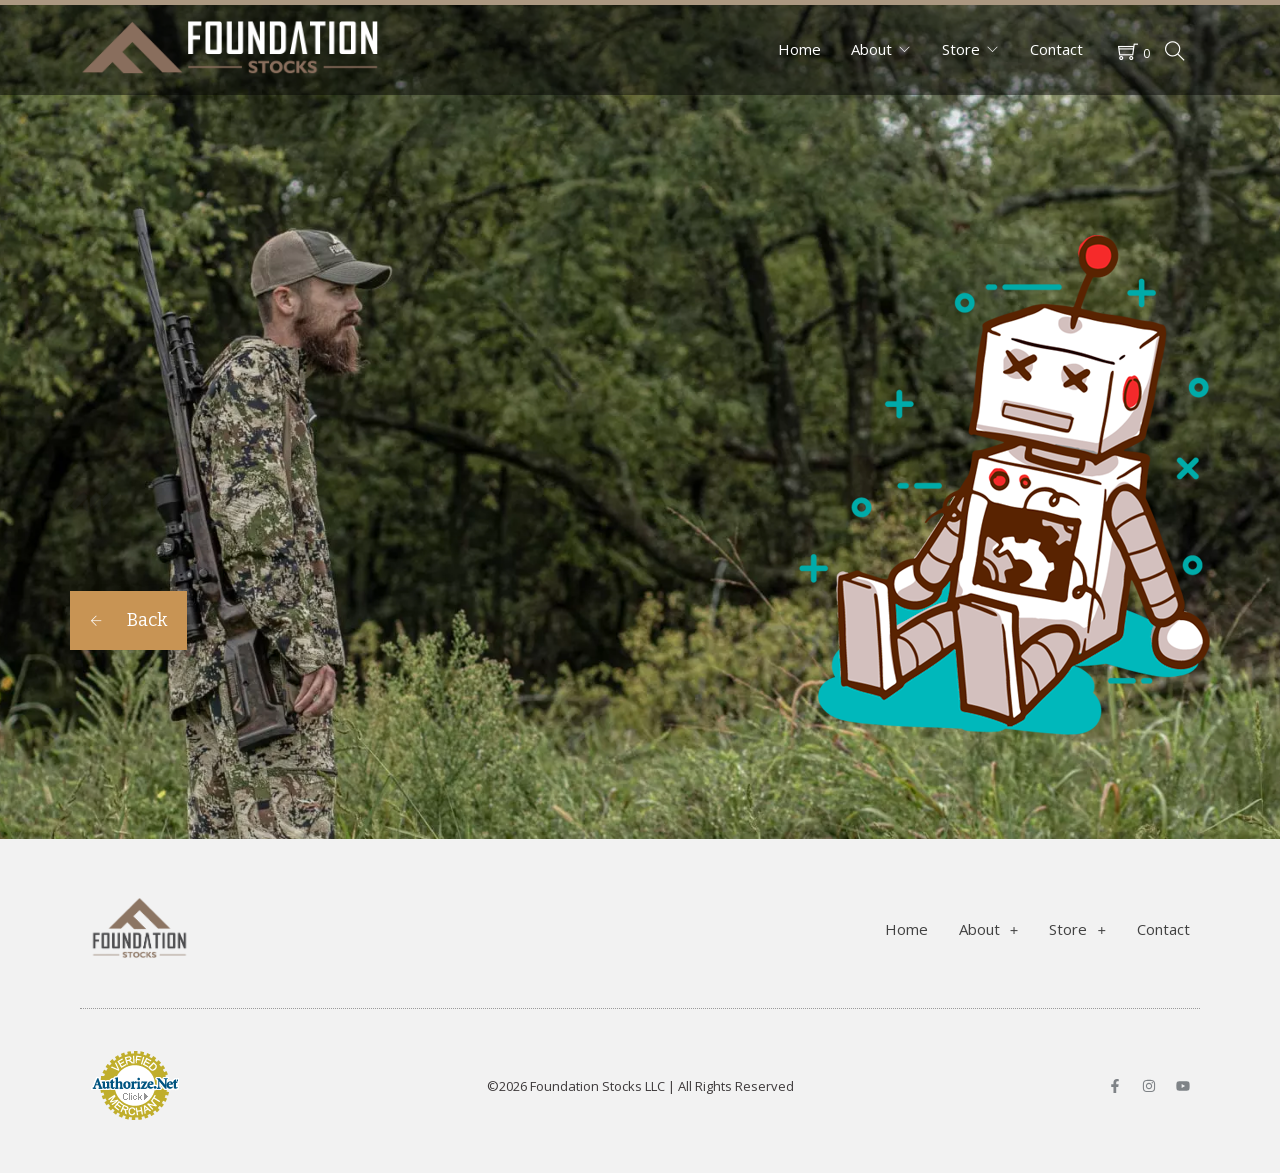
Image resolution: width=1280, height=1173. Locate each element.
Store (961, 49)
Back (128, 620)
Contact (1056, 49)
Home (799, 49)
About (871, 49)
